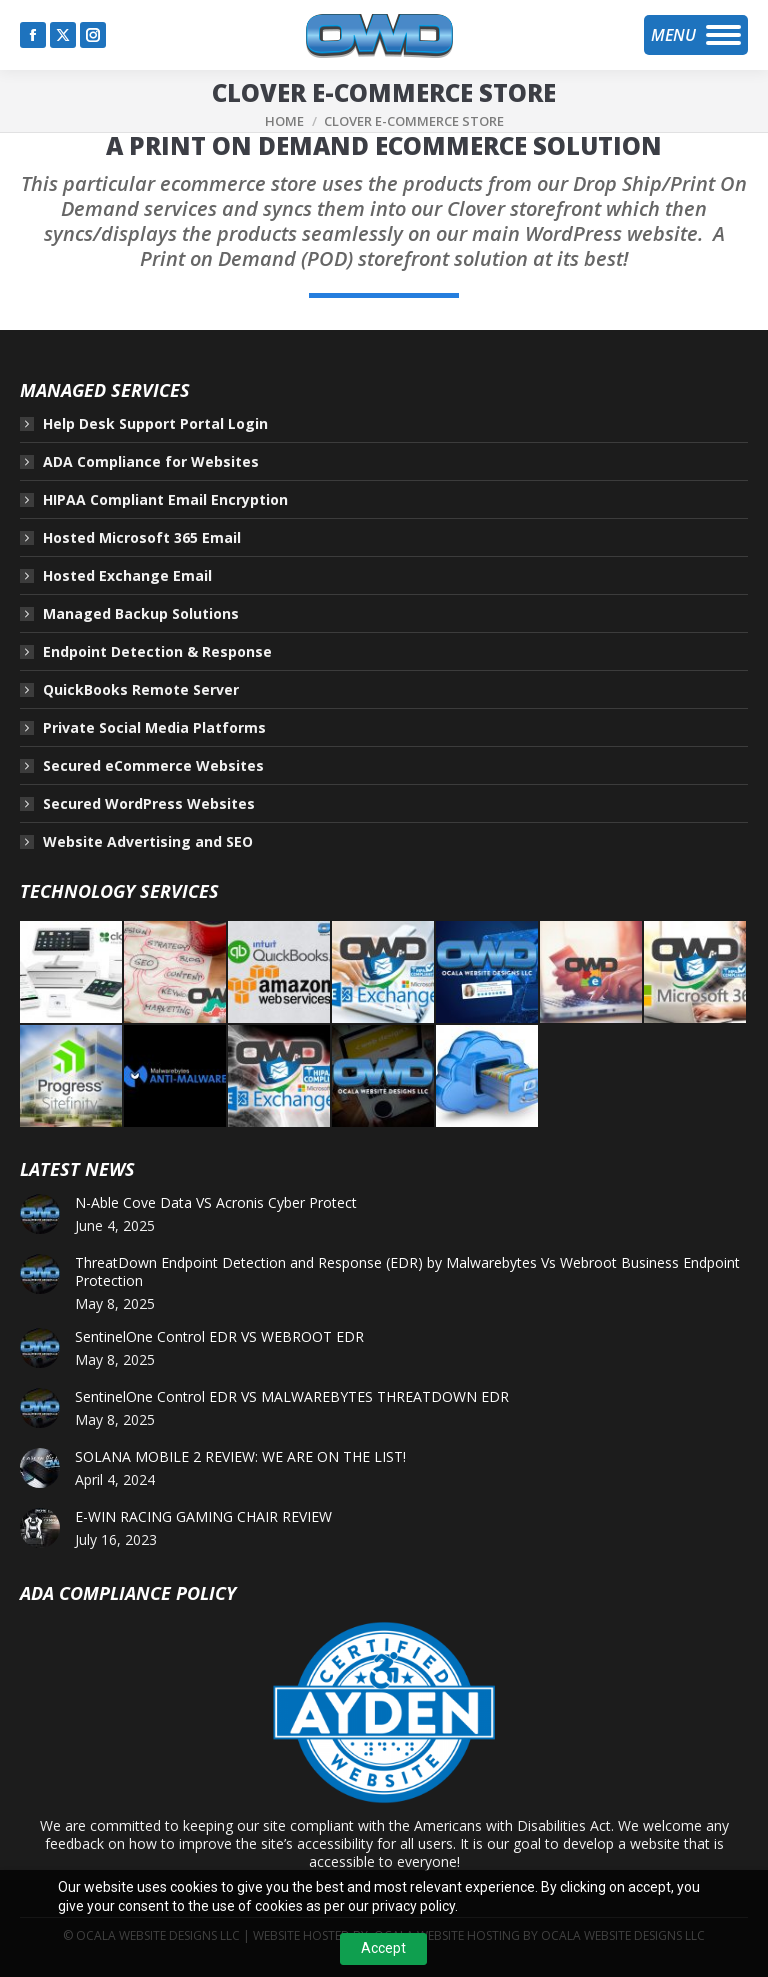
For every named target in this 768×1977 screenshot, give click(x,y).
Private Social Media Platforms (154, 728)
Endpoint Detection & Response (157, 652)
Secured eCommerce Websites (153, 766)
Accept (383, 1948)
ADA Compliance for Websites (151, 462)
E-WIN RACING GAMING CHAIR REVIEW (203, 1517)
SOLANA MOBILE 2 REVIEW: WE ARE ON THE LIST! (240, 1457)
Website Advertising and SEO (148, 842)
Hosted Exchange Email (127, 576)
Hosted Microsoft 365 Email (142, 538)
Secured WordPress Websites (149, 804)
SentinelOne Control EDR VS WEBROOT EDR (219, 1337)
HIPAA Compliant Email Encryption (165, 500)
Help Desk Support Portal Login (155, 424)
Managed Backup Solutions (141, 614)
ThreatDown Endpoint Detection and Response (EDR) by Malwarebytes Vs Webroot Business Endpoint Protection (407, 1272)
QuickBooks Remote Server (141, 690)
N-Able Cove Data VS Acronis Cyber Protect (216, 1203)
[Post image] (40, 1214)
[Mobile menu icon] (696, 35)
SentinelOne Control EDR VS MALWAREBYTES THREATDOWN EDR (292, 1397)
